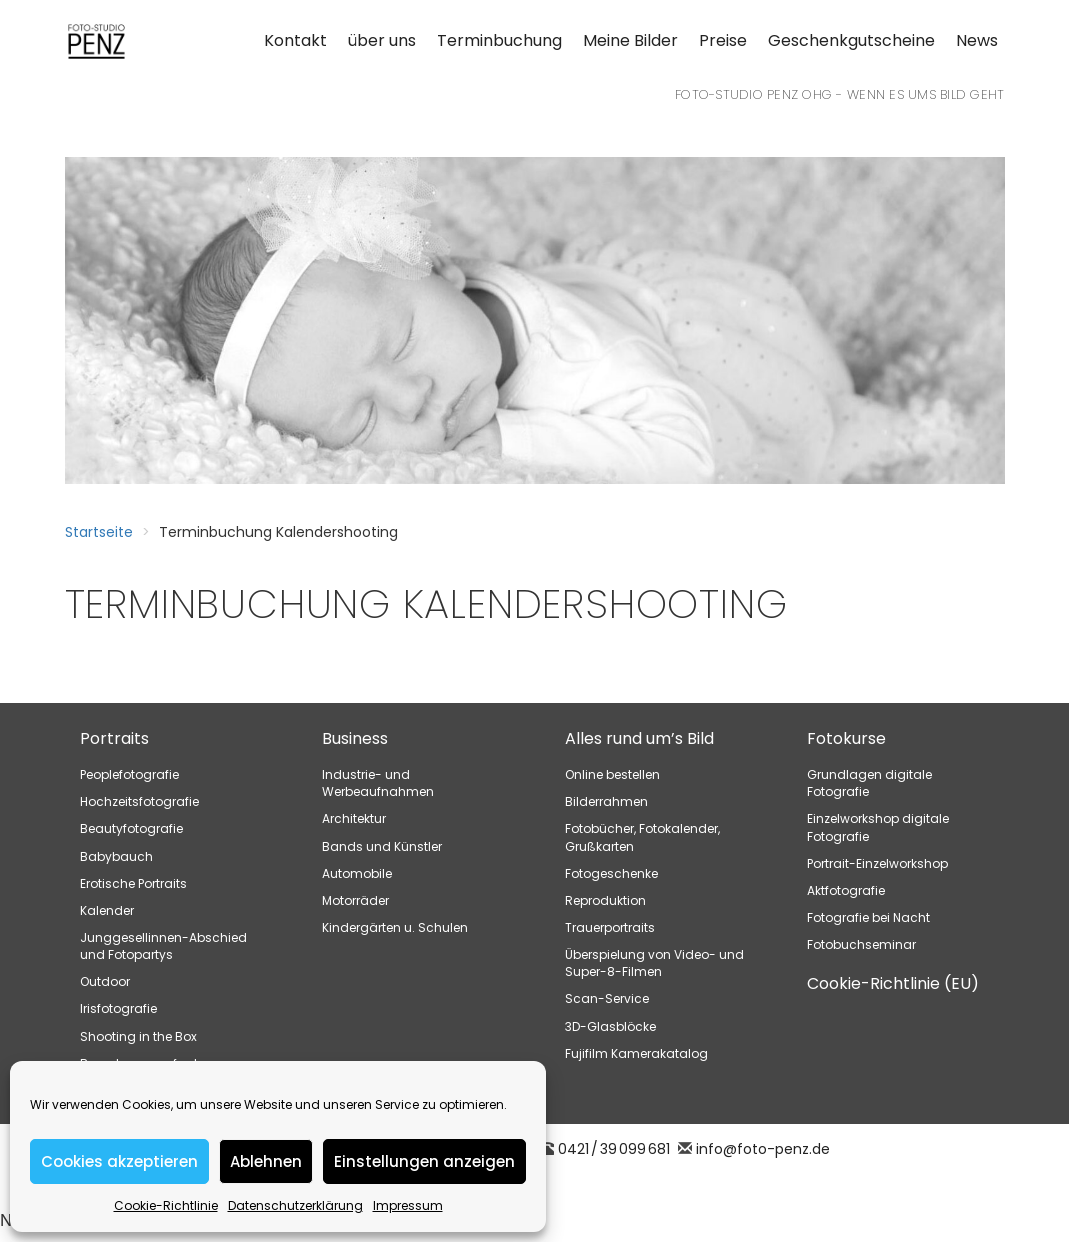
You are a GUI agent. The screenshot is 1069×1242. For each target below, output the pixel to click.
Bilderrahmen (606, 801)
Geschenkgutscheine (851, 40)
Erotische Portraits (133, 883)
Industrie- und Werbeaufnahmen (378, 783)
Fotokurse (846, 738)
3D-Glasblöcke (610, 1026)
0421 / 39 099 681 (614, 1149)
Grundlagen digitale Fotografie (869, 783)
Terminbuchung (499, 40)
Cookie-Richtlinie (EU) (893, 983)
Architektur (354, 818)
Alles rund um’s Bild (639, 738)
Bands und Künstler (382, 846)
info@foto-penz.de (763, 1149)
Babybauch (116, 856)
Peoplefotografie (129, 774)
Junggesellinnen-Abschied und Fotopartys (163, 946)
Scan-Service (607, 998)
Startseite (99, 532)
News (977, 40)
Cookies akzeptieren (119, 1161)
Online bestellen (612, 774)
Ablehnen (266, 1161)
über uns (382, 40)
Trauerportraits (610, 927)
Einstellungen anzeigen (424, 1161)
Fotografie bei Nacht (868, 917)
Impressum (408, 1205)
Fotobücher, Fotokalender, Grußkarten (642, 837)
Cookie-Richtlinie (166, 1205)
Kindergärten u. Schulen (395, 927)
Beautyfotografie (131, 828)
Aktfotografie (846, 890)
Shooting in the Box (138, 1036)
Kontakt (295, 40)
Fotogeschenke (611, 873)
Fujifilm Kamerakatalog (636, 1053)
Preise (723, 40)
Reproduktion (605, 900)
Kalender (107, 910)
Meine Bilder (630, 40)
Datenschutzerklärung (295, 1205)
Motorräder (355, 900)
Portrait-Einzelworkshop (877, 863)
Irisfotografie (118, 1008)
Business (355, 738)
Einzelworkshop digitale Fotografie (878, 827)
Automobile (357, 873)
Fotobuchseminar (861, 944)
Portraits (114, 738)
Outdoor (105, 981)
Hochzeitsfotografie (139, 801)
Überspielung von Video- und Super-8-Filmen (654, 963)
